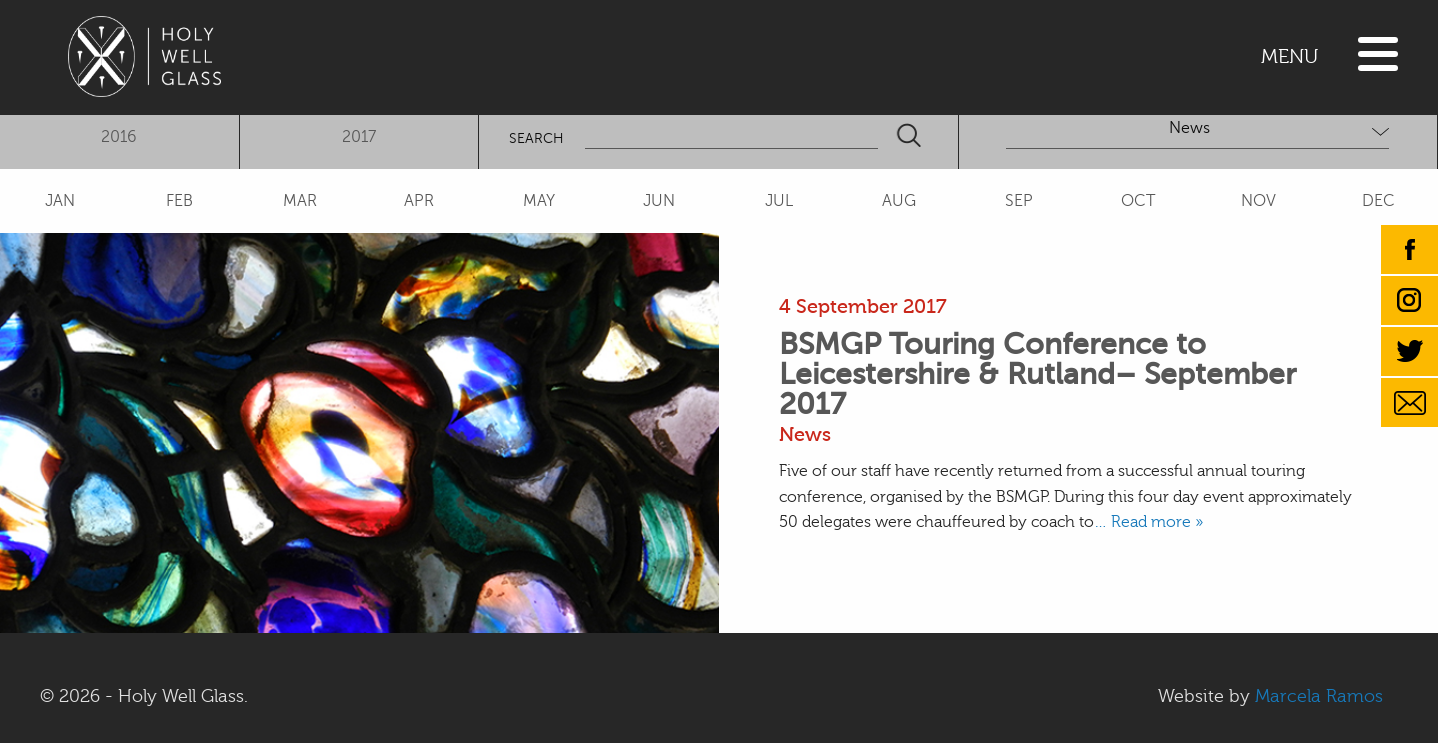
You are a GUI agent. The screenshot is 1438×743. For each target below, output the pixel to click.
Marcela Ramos (1319, 696)
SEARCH (536, 138)
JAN (60, 201)
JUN (659, 201)
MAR (300, 201)
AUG (899, 201)
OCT (1138, 201)
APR (419, 201)
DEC (1378, 201)
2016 (119, 137)
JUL (779, 201)
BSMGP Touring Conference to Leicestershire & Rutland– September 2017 (1037, 374)
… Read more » (1148, 522)
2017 (359, 137)
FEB (179, 201)
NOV (1258, 201)
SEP (1019, 201)
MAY (539, 201)
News (805, 434)
